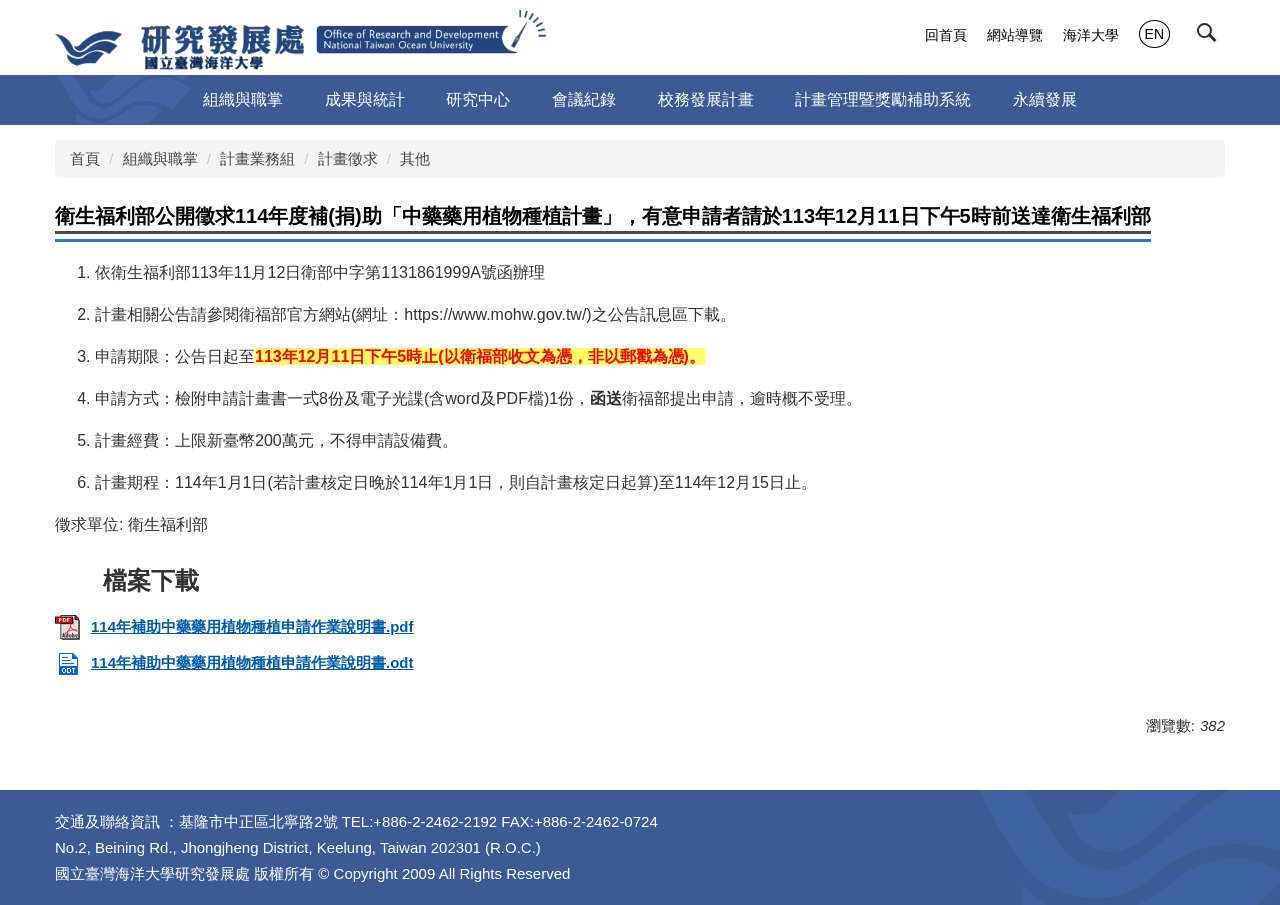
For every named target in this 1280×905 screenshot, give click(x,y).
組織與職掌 (160, 158)
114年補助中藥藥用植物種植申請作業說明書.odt (234, 662)
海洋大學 (1091, 35)
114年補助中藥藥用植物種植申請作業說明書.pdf (234, 626)
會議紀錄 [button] (584, 99)
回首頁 (946, 35)
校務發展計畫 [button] (706, 99)
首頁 (85, 158)
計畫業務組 (257, 158)
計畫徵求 (348, 158)
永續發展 (1045, 99)
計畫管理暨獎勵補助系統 (883, 99)
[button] (1211, 37)
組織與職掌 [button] (243, 99)
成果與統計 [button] (365, 99)
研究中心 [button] (478, 99)
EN (1154, 34)
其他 (415, 158)
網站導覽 (1015, 35)
